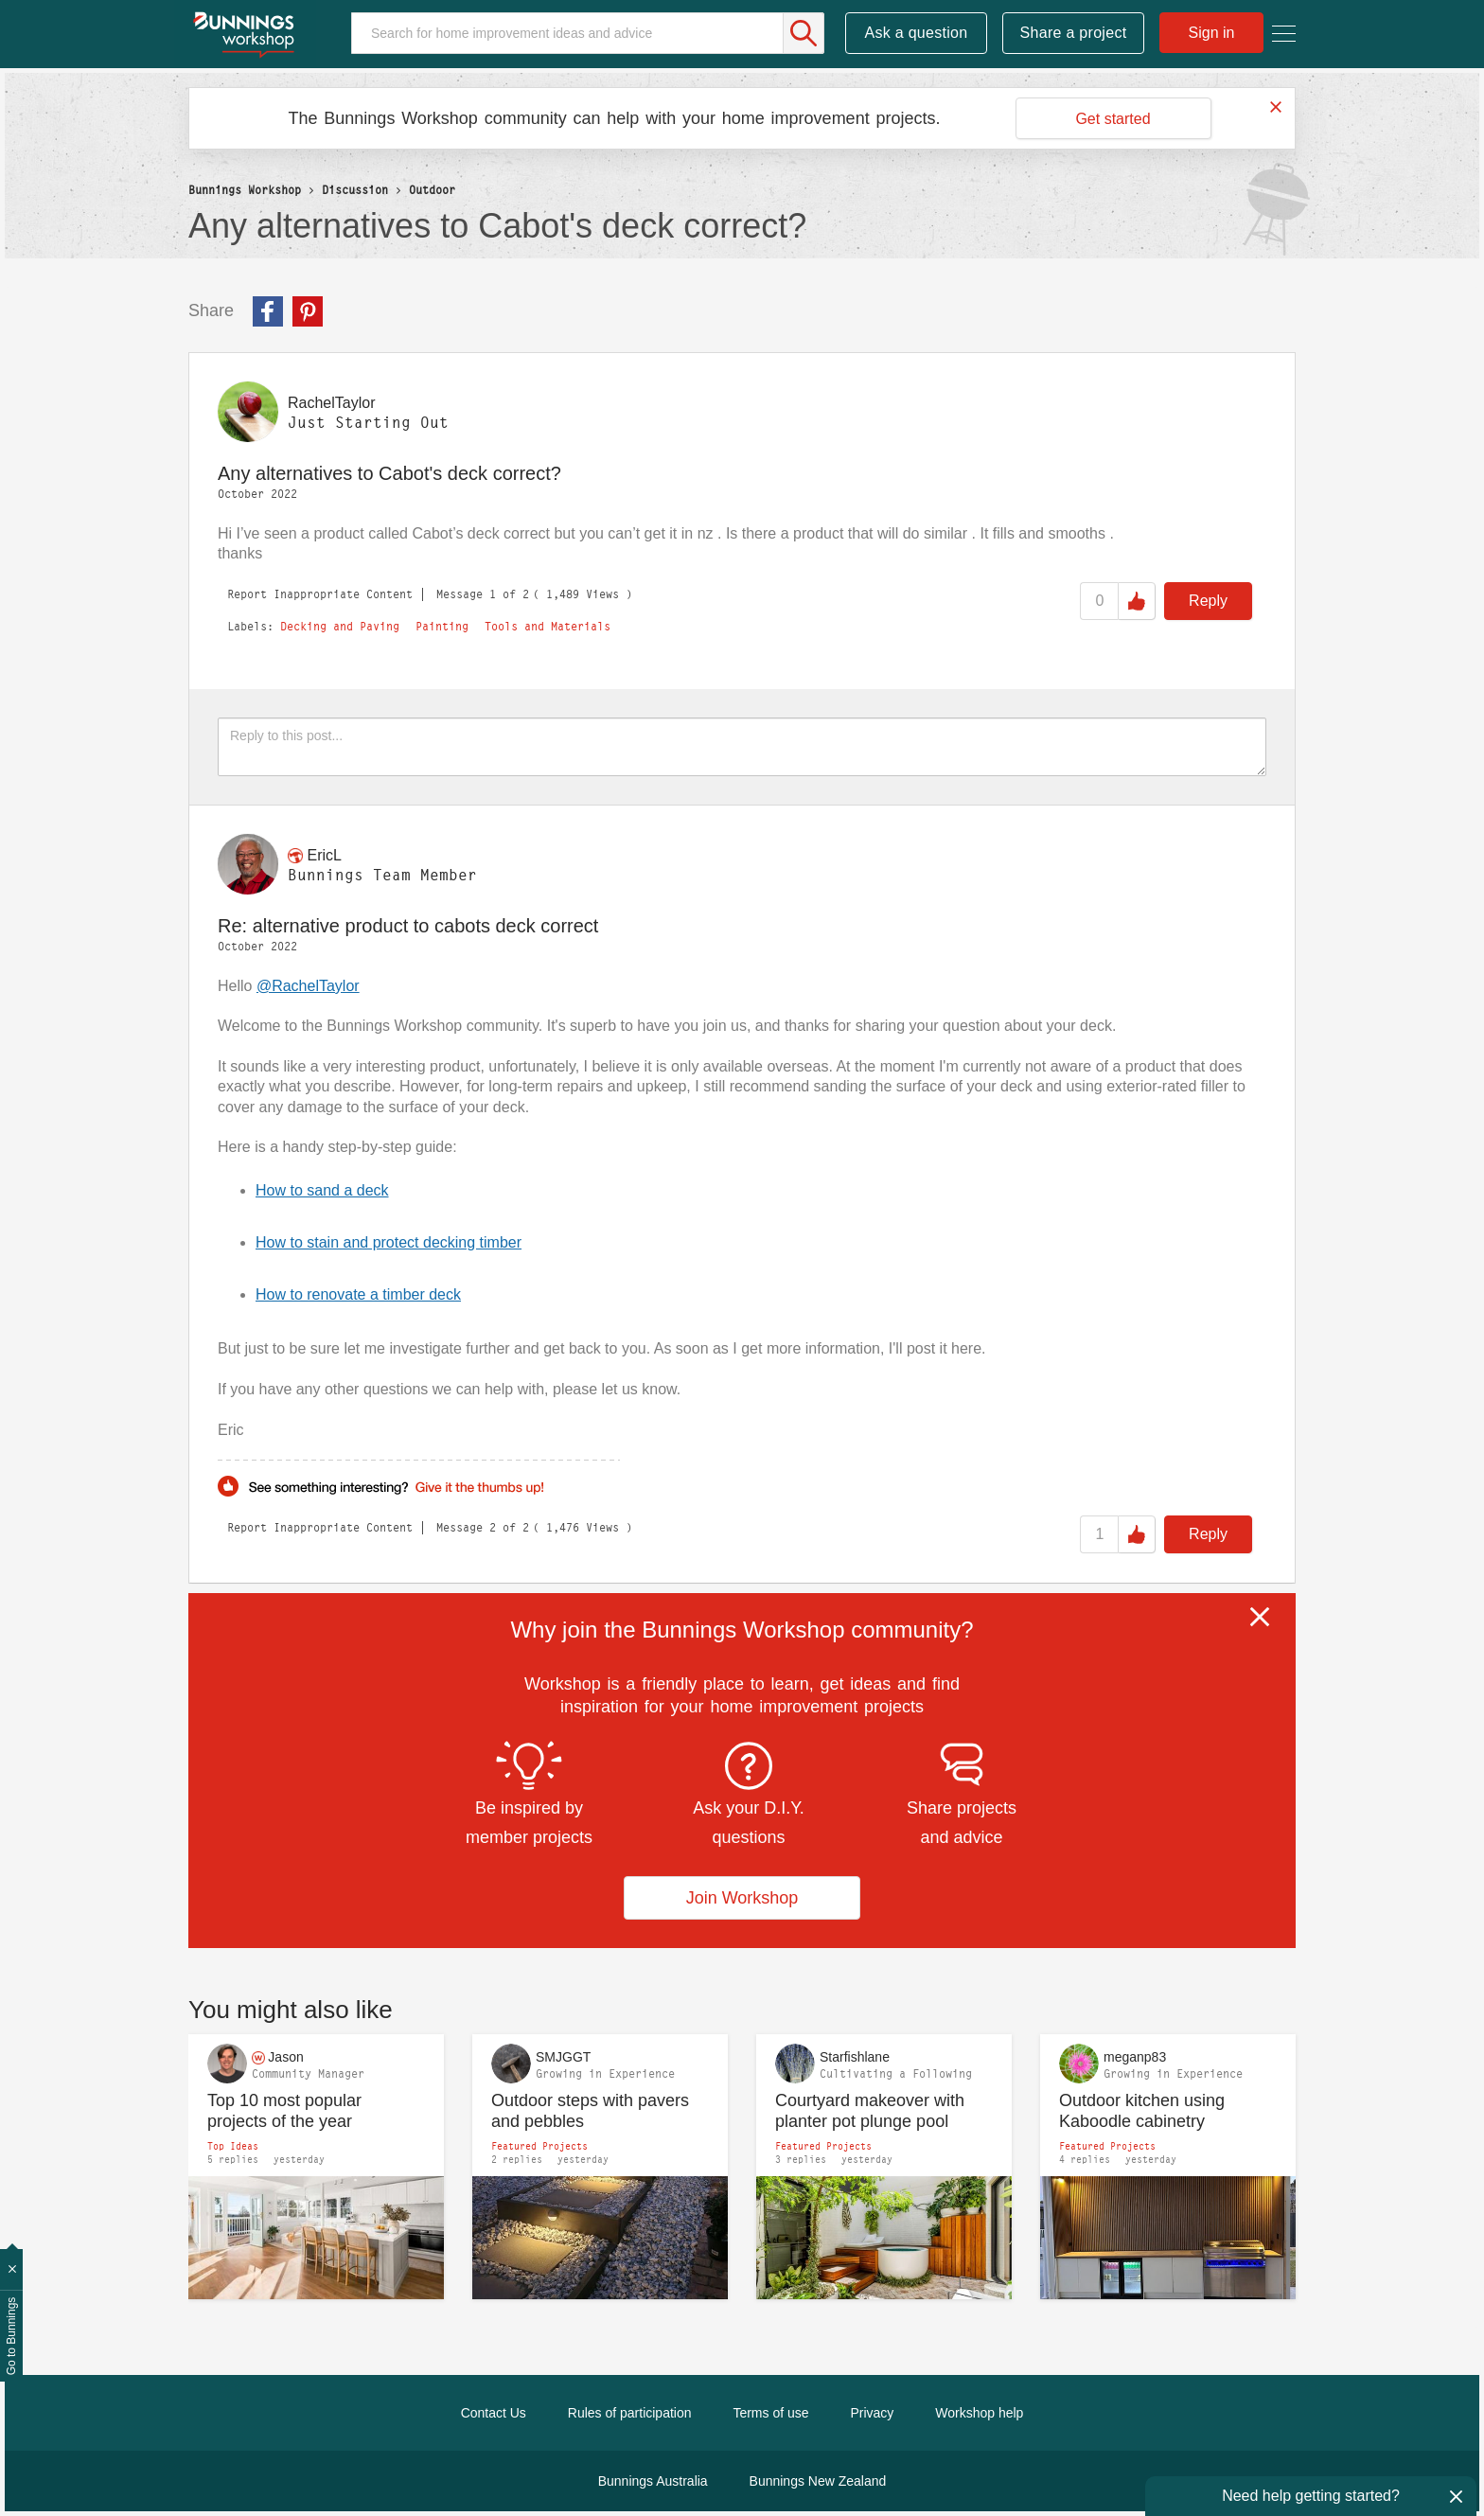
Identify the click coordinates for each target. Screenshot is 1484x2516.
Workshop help (979, 2412)
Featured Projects (539, 2146)
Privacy (871, 2412)
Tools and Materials (547, 626)
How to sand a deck (322, 1190)
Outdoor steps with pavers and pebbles (590, 2111)
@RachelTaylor (308, 986)
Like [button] (1137, 601)
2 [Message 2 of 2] (492, 1527)
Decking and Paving (339, 626)
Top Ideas (232, 2146)
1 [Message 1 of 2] (492, 594)
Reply (1208, 601)
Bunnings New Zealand (818, 2481)
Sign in (1212, 33)
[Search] (587, 33)
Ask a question (915, 33)
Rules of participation (630, 2412)
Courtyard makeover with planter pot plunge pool (869, 2111)
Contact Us (493, 2412)
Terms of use (770, 2412)
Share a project (1073, 33)
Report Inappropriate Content (320, 594)
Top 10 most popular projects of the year (284, 2111)
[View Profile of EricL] (324, 855)
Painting (441, 626)
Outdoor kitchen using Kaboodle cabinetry (1142, 2111)
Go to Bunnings (11, 2336)
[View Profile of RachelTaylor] (331, 403)
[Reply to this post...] (742, 747)
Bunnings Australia (653, 2481)
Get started (1112, 119)
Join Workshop (742, 1897)
